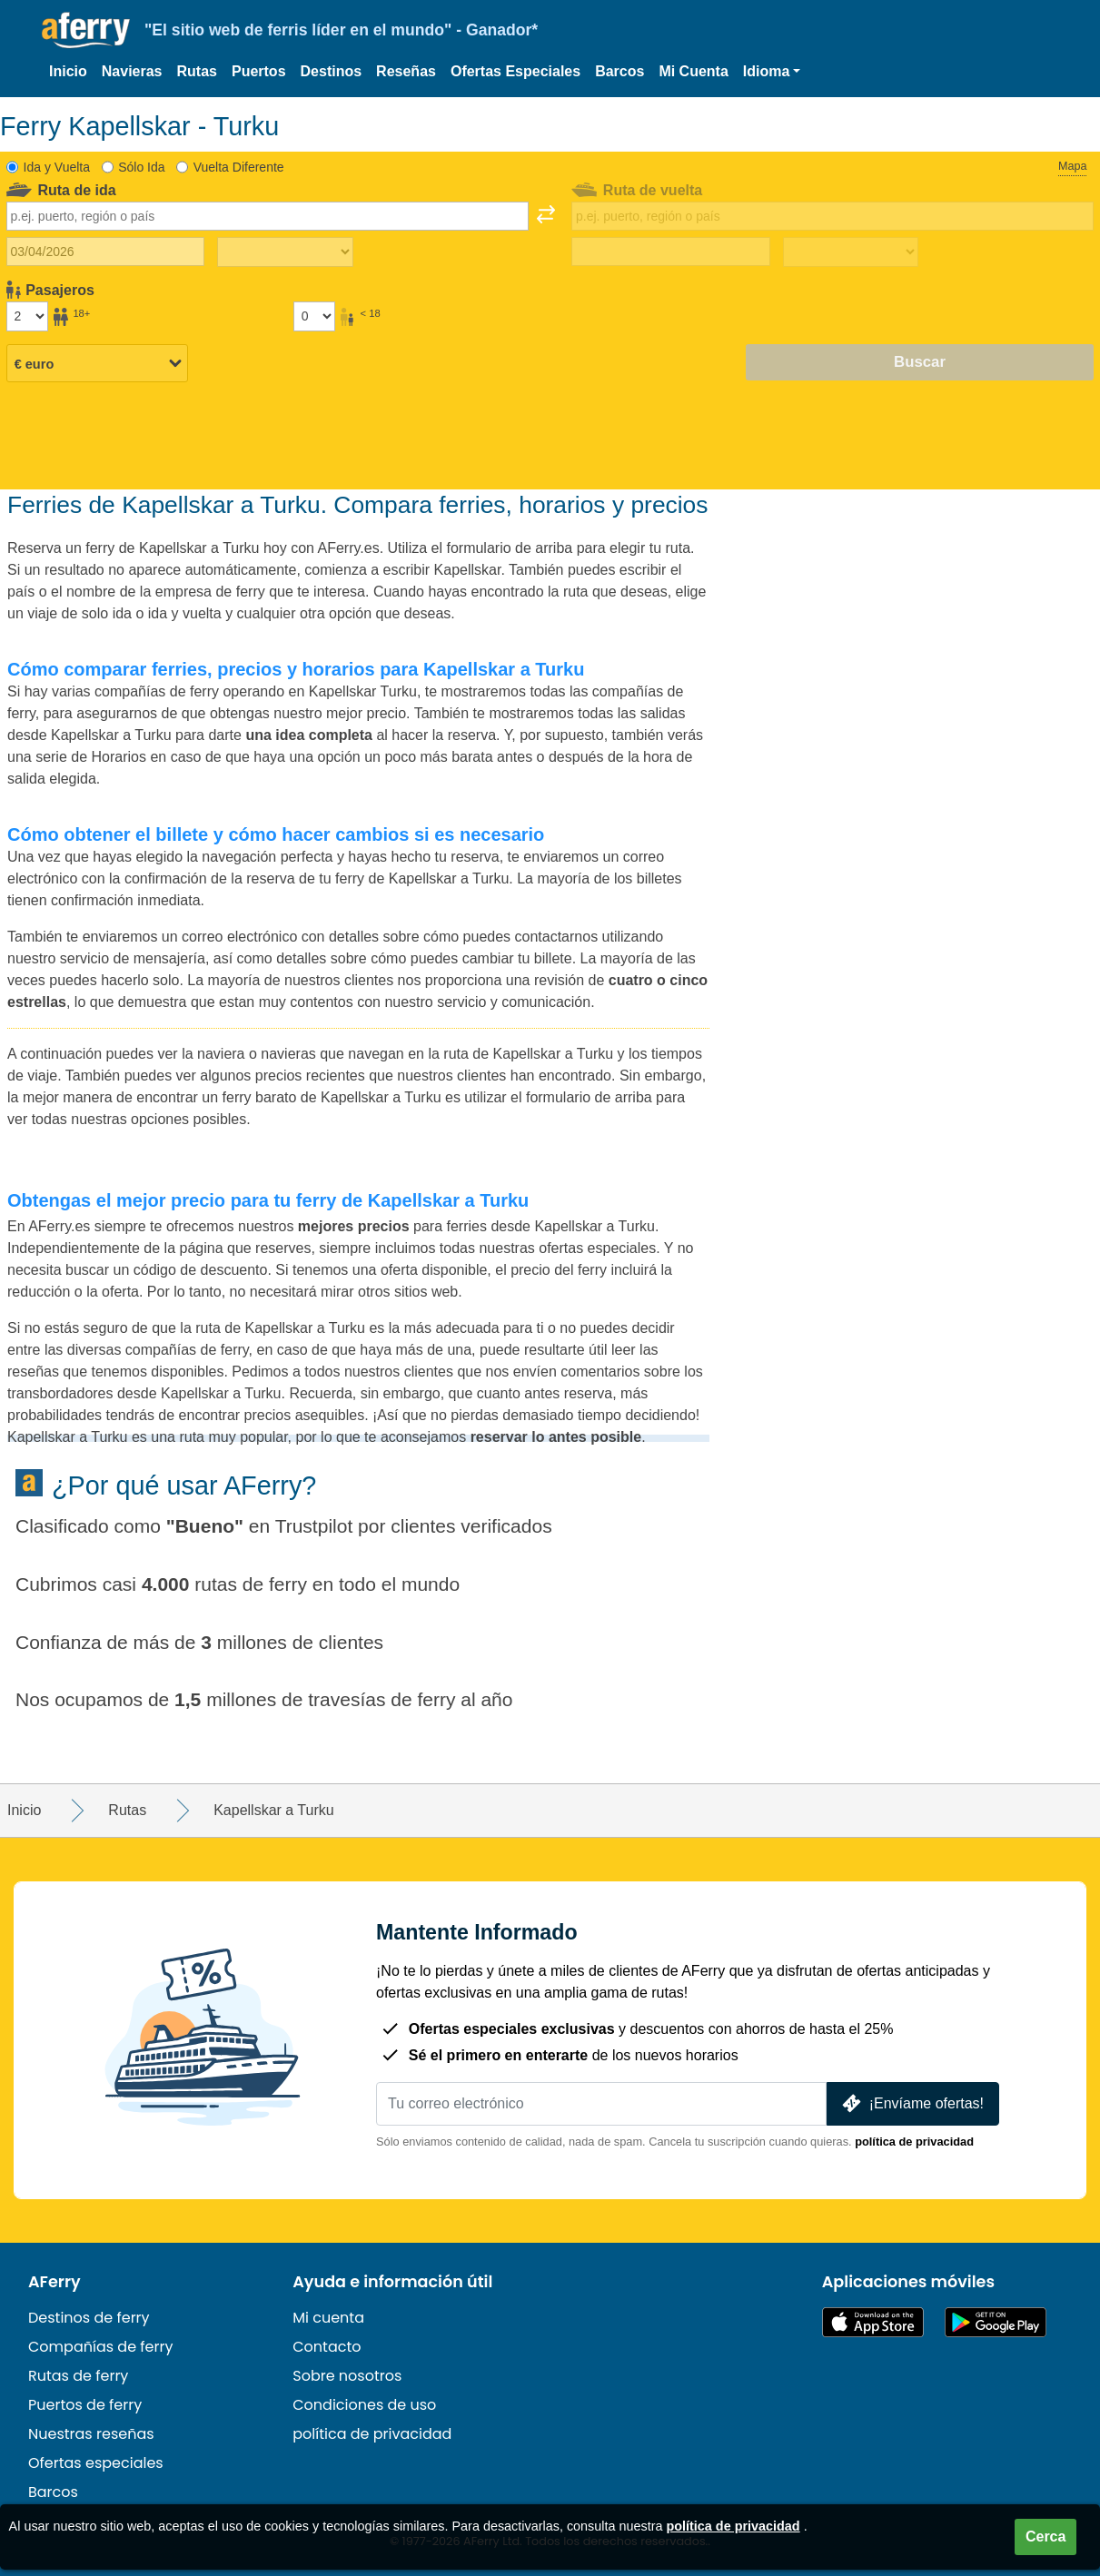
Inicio (68, 71)
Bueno (204, 1525)
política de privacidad (914, 2141)
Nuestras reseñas (91, 2433)
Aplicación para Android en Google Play (995, 2322)
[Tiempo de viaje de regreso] (850, 252)
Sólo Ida (141, 167)
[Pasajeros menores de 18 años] (314, 316)
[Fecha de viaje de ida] (105, 251)
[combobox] (267, 216)
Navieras (132, 71)
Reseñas (406, 71)
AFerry (54, 2282)
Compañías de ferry (100, 2346)
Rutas (197, 71)
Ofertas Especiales (515, 71)
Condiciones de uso (364, 2404)
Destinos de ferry (89, 2317)
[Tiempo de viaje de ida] (284, 252)
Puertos (259, 71)
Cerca (1045, 2536)
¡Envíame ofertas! (911, 2103)
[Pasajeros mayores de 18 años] (27, 316)
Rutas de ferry (78, 2375)
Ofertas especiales (96, 2463)
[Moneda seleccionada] (97, 363)
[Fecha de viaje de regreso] (670, 251)
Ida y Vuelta (57, 167)
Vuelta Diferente (238, 167)
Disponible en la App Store (873, 2322)
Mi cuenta (328, 2317)
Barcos (619, 71)
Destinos (331, 71)
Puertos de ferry (85, 2404)
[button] (772, 72)
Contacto (326, 2346)
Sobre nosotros (346, 2375)
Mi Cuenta (693, 71)
